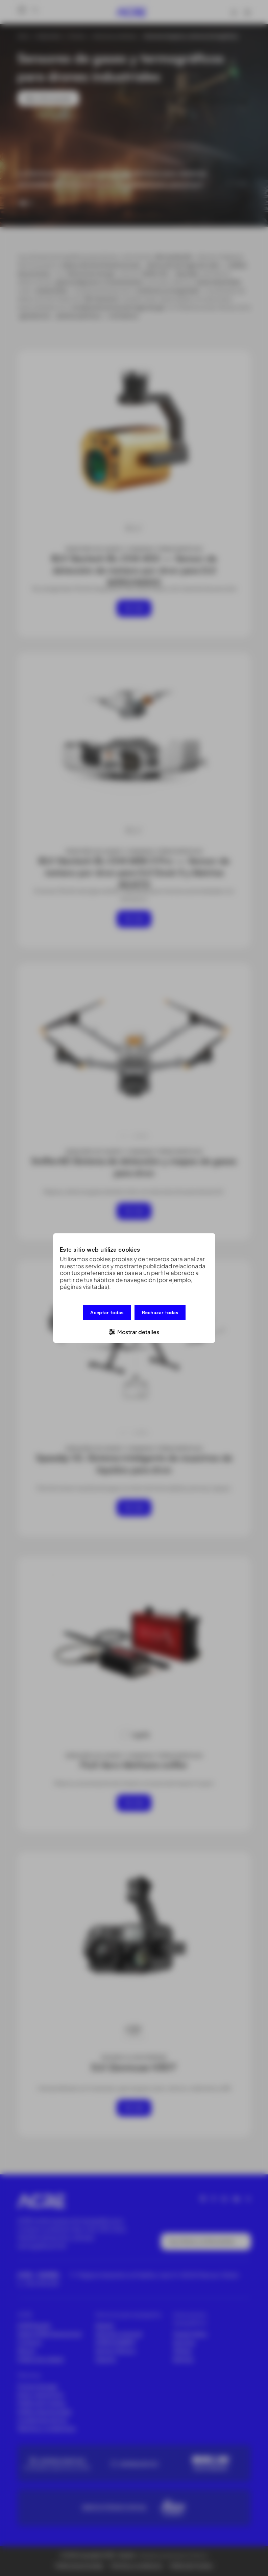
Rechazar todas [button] (160, 1313)
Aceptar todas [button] (106, 1313)
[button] (134, 1330)
